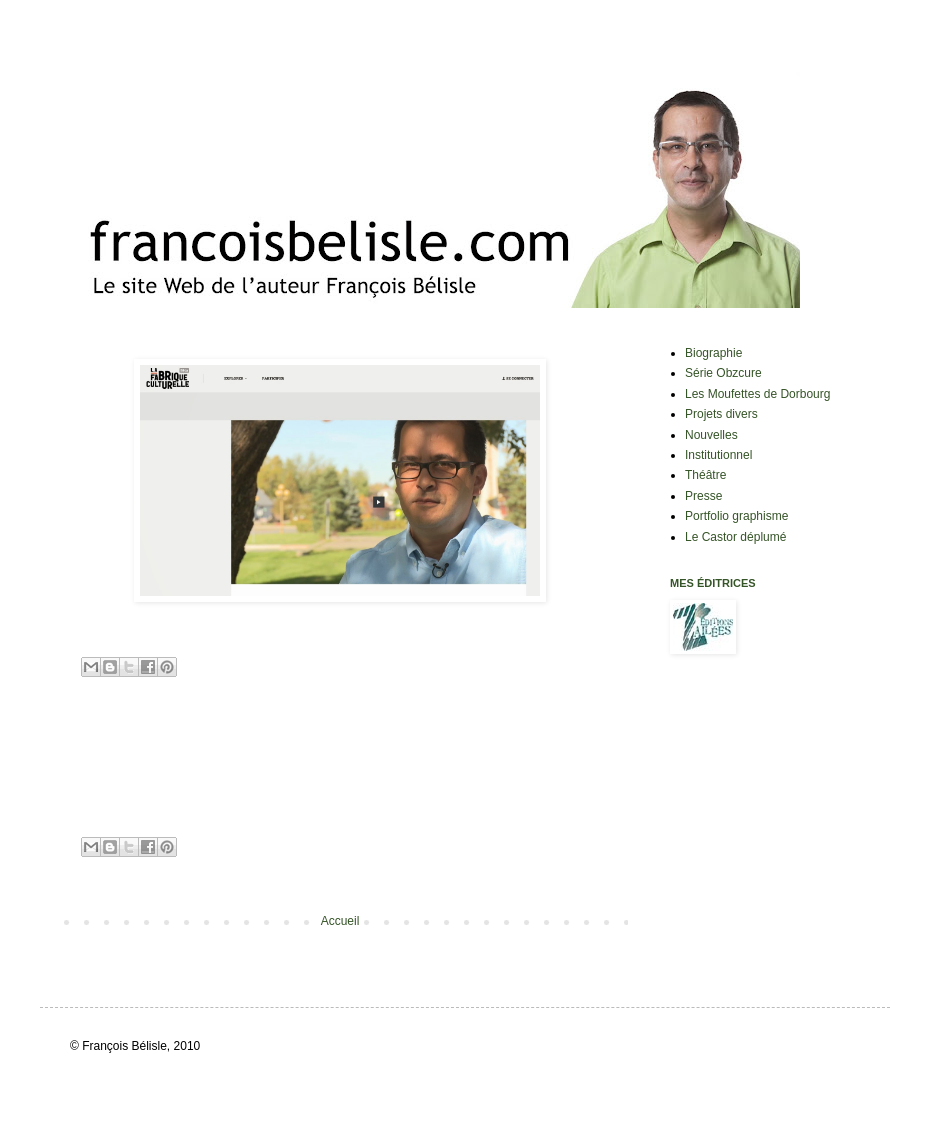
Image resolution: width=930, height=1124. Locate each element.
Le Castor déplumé (735, 537)
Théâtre (705, 475)
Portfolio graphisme (736, 516)
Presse (703, 496)
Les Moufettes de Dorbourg (757, 394)
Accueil (340, 921)
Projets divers (721, 414)
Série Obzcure (723, 373)
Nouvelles (711, 435)
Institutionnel (718, 455)
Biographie (713, 353)
